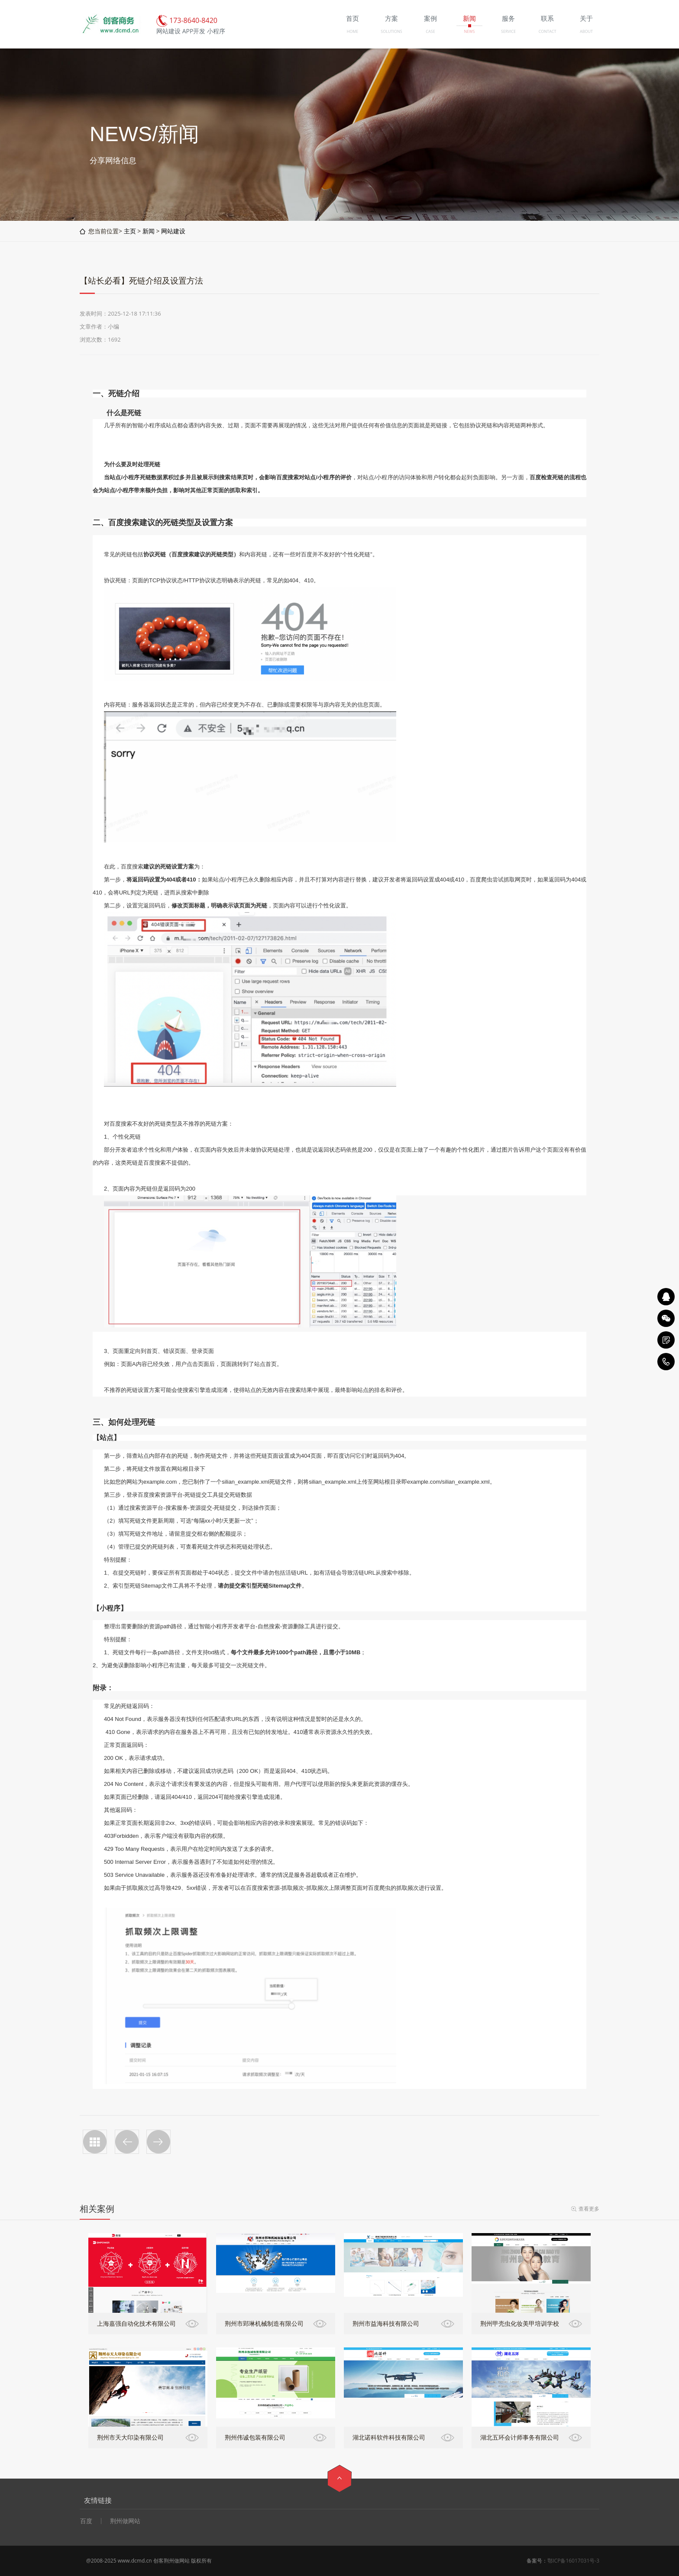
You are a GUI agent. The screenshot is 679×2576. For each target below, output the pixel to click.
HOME (353, 31)
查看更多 (589, 2208)
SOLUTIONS (391, 31)
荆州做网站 (125, 2521)
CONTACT (547, 31)
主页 (130, 231)
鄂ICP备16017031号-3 (573, 2560)
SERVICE (508, 31)
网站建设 (173, 231)
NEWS (469, 31)
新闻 (148, 231)
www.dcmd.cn (135, 2560)
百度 (86, 2521)
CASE (430, 31)
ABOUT (586, 31)
